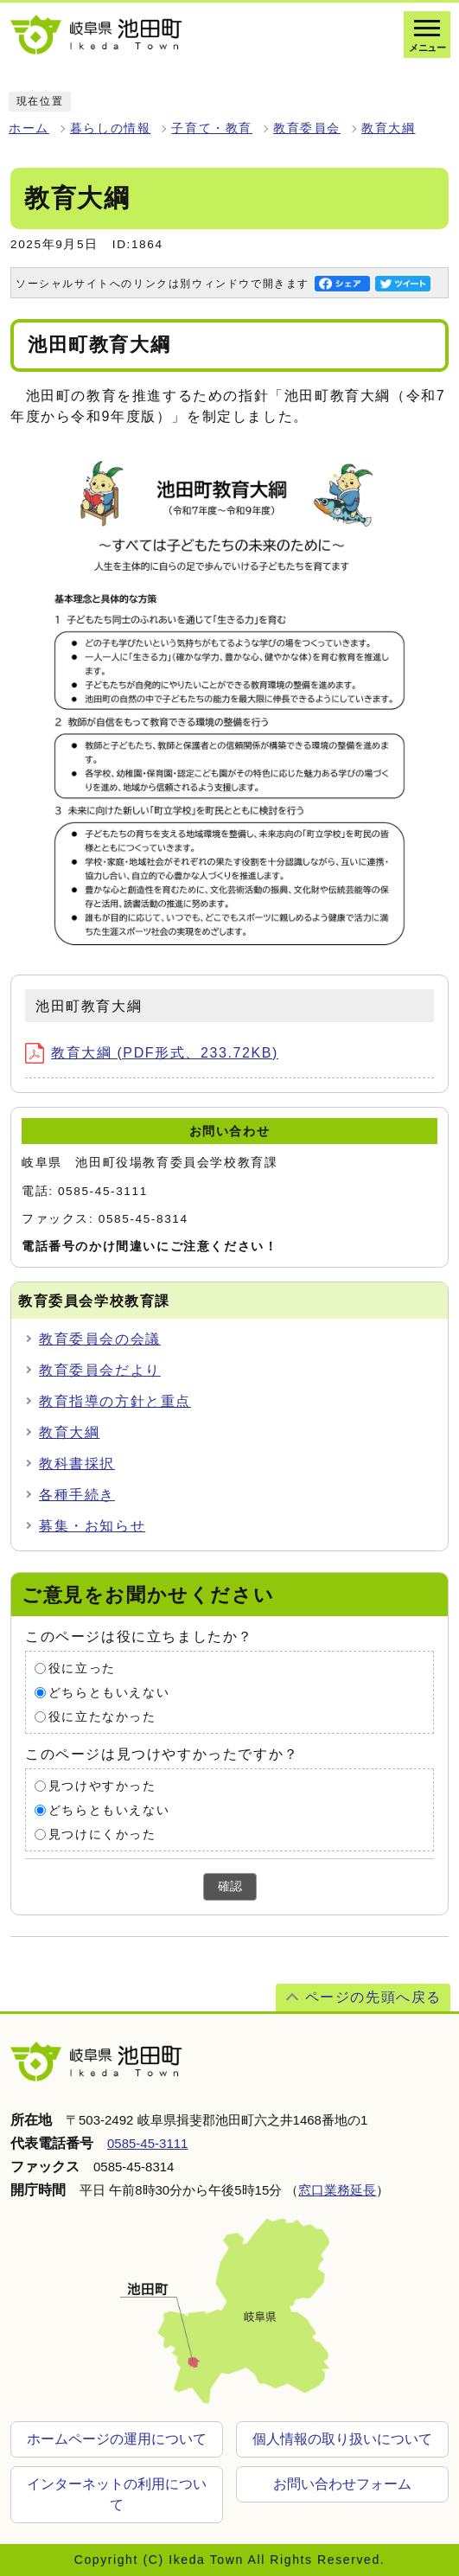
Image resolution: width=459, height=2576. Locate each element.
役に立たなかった (102, 1716)
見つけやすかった (102, 1786)
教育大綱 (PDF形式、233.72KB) (151, 1052)
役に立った (82, 1668)
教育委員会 (307, 128)
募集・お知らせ (92, 1525)
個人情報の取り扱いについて (342, 2439)
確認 (230, 1886)
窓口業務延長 (337, 2190)
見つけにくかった (102, 1834)
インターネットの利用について (117, 2494)
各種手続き (77, 1494)
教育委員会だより (100, 1370)
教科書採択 (77, 1463)
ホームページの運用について (117, 2439)
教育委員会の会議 (100, 1339)
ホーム (29, 128)
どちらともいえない (108, 1692)
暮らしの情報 (110, 128)
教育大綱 (388, 128)
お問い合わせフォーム (342, 2484)
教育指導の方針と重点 (115, 1401)
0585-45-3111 (147, 2143)
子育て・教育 (211, 128)
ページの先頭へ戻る (373, 1997)
